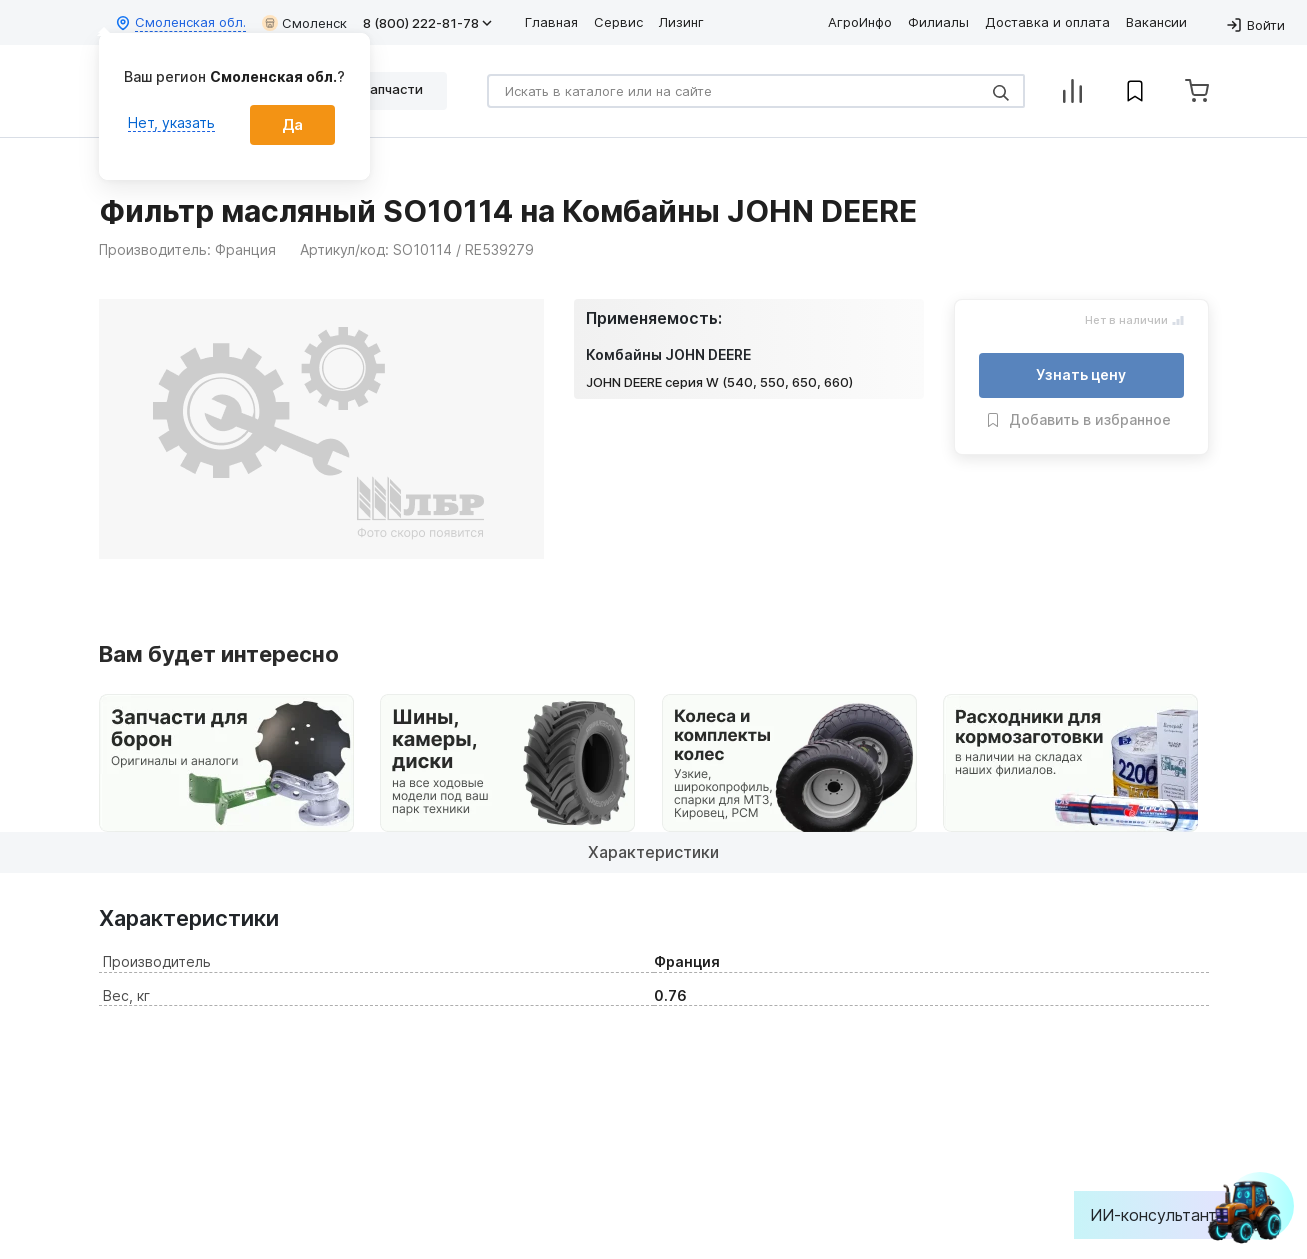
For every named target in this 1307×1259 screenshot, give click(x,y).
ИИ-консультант (1168, 1215)
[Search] (756, 91)
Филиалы (938, 22)
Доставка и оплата (1047, 22)
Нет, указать (171, 122)
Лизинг (681, 22)
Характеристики (653, 852)
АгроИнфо (860, 22)
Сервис (618, 22)
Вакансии (1156, 22)
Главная (551, 22)
